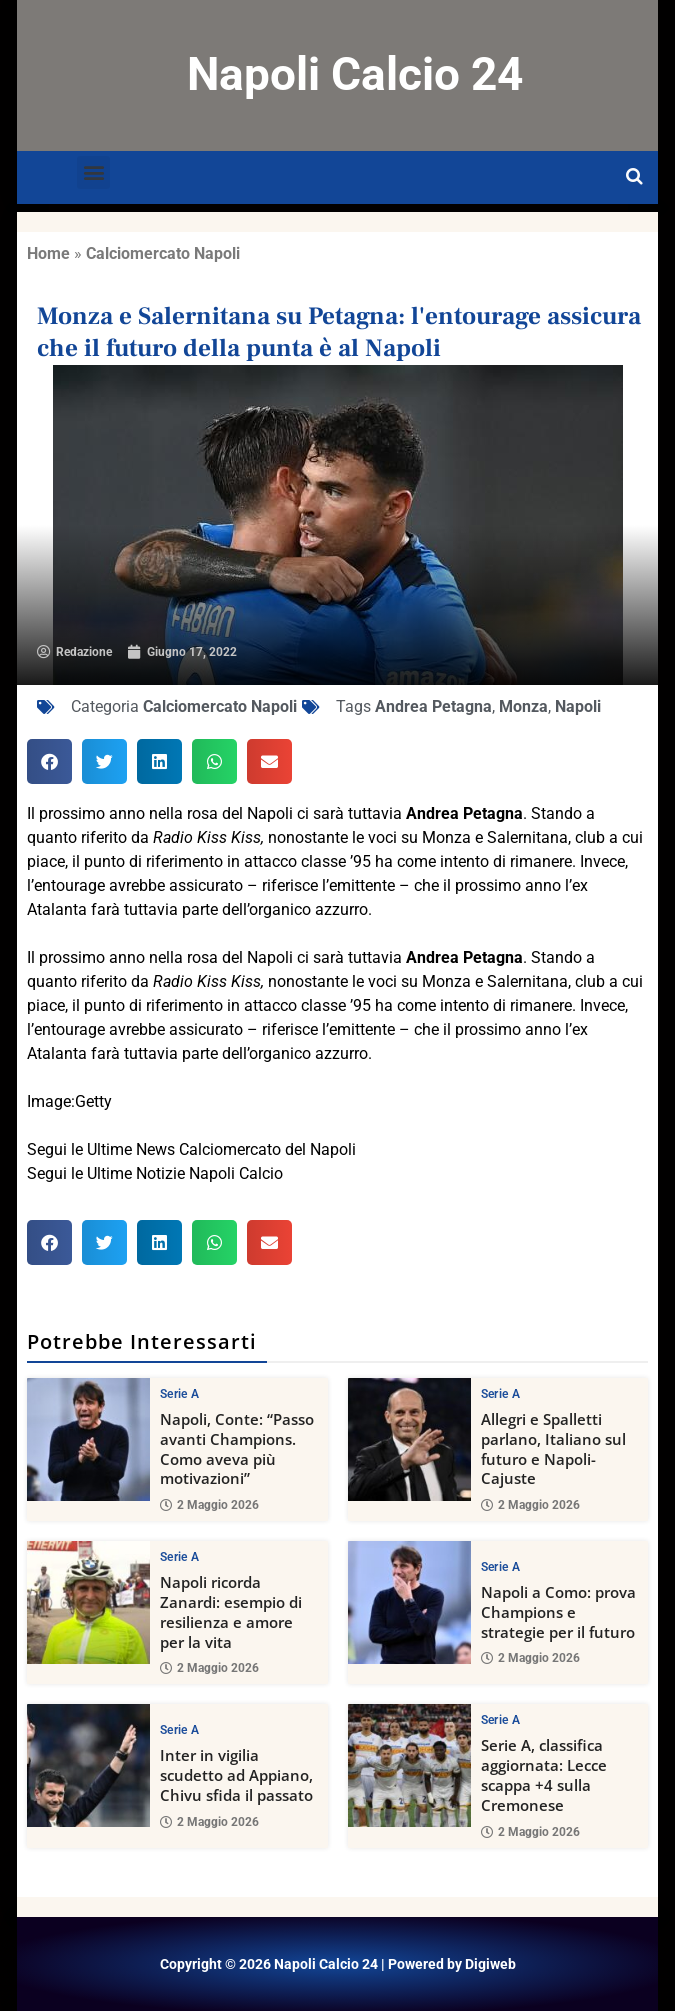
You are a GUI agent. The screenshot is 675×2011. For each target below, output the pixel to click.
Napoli (578, 706)
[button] (93, 172)
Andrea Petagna (433, 706)
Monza (523, 706)
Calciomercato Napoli (163, 253)
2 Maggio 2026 (209, 1505)
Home (48, 253)
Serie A (179, 1394)
